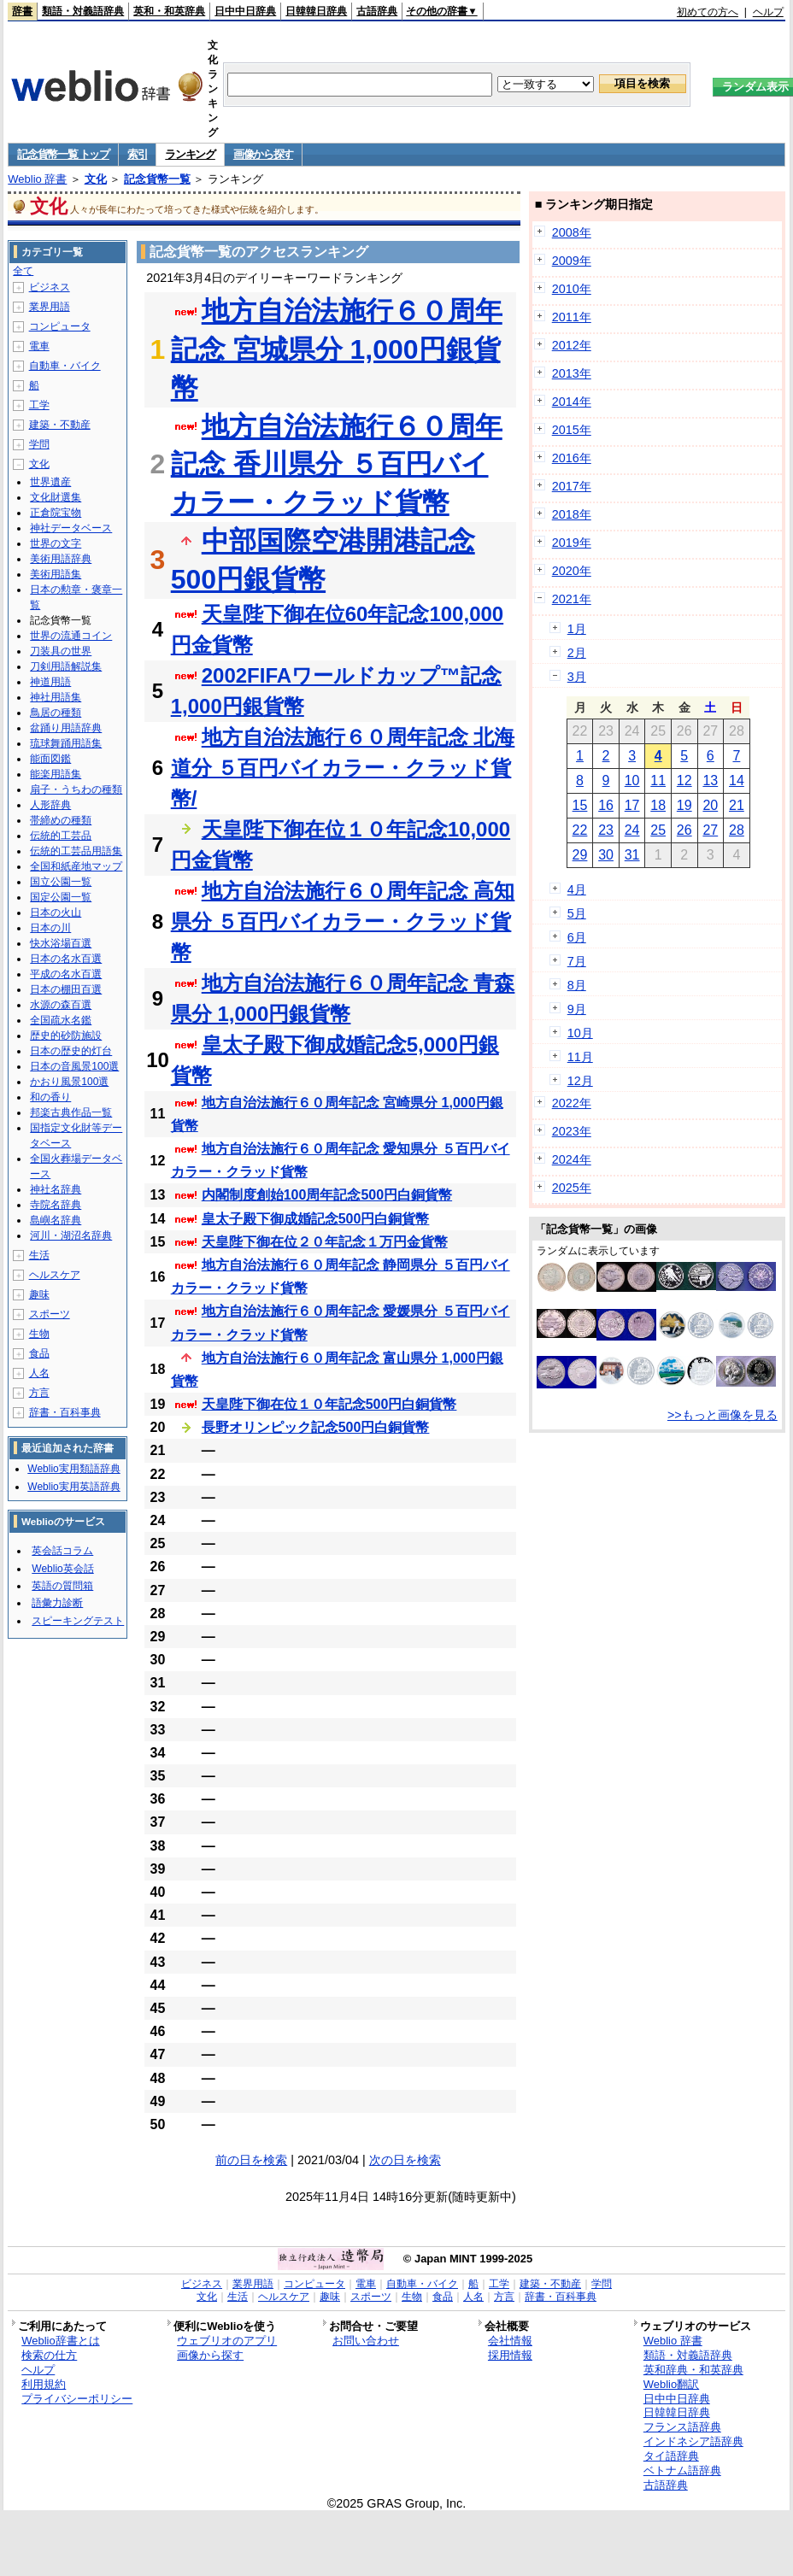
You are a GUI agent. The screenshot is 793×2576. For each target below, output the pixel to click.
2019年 (571, 542)
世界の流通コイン (71, 636)
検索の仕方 (49, 2355)
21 (736, 805)
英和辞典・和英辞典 (693, 2369)
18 (658, 805)
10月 (580, 1033)
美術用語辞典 (60, 559)
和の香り (50, 1097)
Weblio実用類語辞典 (73, 1469)
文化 (96, 179)
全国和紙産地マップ (76, 866)
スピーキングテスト (78, 1621)
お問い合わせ (365, 2340)
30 (606, 855)
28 (736, 830)
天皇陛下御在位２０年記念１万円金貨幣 (325, 1242)
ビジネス (49, 287)
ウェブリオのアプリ (227, 2340)
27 (710, 830)
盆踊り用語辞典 (66, 728)
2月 (576, 653)
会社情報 (510, 2340)
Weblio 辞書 (37, 179)
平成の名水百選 (66, 974)
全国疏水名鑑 (60, 1020)
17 (632, 805)
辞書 (22, 11)
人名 (39, 1373)
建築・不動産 (60, 425)
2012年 (571, 345)
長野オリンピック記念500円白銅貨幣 (316, 1427)
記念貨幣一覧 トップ (63, 154)
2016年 (571, 458)
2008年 (571, 232)
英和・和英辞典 (169, 11)
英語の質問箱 (62, 1586)
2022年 (571, 1103)
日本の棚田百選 (66, 989)
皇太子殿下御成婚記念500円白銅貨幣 (316, 1219)
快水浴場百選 (60, 943)
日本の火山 (55, 912)
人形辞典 (50, 805)
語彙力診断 (57, 1603)
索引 (137, 154)
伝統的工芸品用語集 (76, 851)
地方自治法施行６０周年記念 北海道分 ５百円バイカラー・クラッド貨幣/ (343, 767)
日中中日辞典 (245, 11)
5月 (576, 913)
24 (632, 830)
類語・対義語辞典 (83, 11)
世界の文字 (55, 543)
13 (710, 780)
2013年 (571, 373)
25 (658, 830)
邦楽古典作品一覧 (71, 1112)
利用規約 (43, 2384)
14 (736, 780)
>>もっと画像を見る (722, 1415)
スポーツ (49, 1314)
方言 (39, 1393)
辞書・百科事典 (65, 1412)
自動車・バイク (65, 366)
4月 (576, 889)
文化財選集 (55, 497)
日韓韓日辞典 (316, 11)
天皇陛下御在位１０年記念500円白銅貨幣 (329, 1404)
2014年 (571, 401)
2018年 (571, 514)
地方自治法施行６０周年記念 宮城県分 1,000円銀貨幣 (336, 349)
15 (580, 805)
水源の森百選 (60, 1005)
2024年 (571, 1159)
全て (23, 271)
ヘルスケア (54, 1275)
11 (658, 780)
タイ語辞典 (671, 2456)
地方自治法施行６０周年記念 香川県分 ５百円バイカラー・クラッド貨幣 (336, 465)
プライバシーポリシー (76, 2398)
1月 (576, 629)
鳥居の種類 (55, 713)
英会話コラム (62, 1551)
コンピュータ (60, 326)
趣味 (39, 1294)
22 (580, 830)
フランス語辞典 (682, 2427)
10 (632, 780)
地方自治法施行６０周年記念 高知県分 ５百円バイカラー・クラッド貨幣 (343, 921)
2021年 (571, 599)
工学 (39, 405)
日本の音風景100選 (74, 1066)
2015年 (571, 430)
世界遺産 (50, 482)
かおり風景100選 (69, 1082)
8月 (576, 985)
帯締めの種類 (60, 820)
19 (684, 805)
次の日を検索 (405, 2160)
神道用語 (50, 682)
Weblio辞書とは (60, 2340)
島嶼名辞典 (55, 1220)
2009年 (571, 260)
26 (684, 830)
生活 (39, 1255)
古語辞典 (376, 11)
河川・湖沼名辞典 (71, 1235)
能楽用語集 (55, 774)
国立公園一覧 (60, 882)
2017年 (571, 486)
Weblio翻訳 (671, 2384)
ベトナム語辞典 (682, 2470)
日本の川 (50, 928)
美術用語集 (55, 574)
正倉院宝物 (55, 513)
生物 (39, 1334)
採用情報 (510, 2355)
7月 (576, 961)
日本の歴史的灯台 (71, 1051)
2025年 (571, 1187)
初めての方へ (707, 12)
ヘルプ (768, 12)
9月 (576, 1009)
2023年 (571, 1131)
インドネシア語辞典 (693, 2441)
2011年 (571, 317)
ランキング (190, 154)
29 (580, 855)
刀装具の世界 (60, 651)
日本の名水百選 (66, 959)
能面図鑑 (50, 759)
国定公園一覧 (60, 897)
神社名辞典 (55, 1189)
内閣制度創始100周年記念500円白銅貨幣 (327, 1195)
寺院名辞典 (55, 1205)
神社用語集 (55, 697)
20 (710, 805)
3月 (576, 677)
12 (684, 780)
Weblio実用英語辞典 (73, 1487)
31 (632, 855)
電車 (39, 346)
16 (606, 805)
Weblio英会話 (62, 1569)
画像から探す (263, 154)
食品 (39, 1353)
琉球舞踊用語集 (66, 743)
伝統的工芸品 (60, 836)
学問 (39, 444)
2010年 (571, 289)
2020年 (571, 571)
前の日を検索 (251, 2160)
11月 (580, 1057)
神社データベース (71, 528)
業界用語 (49, 307)
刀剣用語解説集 (66, 666)
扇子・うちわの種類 (76, 789)
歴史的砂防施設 (66, 1036)
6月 (576, 937)
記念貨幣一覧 (157, 179)
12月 (580, 1081)
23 (606, 830)
